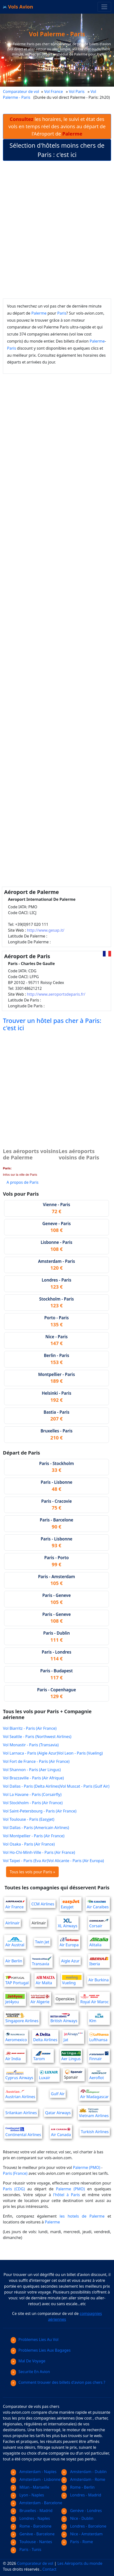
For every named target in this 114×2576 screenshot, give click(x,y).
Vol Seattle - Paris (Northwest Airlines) (37, 1736)
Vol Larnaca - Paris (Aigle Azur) (30, 1753)
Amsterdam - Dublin (84, 2471)
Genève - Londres (81, 2510)
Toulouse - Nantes (31, 2541)
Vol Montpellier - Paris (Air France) (34, 1836)
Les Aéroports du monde (79, 2563)
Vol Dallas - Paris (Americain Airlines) (36, 1827)
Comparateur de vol (21, 91)
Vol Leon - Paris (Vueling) (80, 1753)
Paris (61, 313)
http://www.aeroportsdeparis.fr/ (56, 994)
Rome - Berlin (78, 2487)
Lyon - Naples (27, 2495)
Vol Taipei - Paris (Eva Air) (25, 1860)
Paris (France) (15, 2173)
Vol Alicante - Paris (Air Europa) (76, 1860)
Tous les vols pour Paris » (32, 1872)
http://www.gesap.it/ (45, 930)
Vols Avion (18, 6)
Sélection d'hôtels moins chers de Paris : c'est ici (56, 150)
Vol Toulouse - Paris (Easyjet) (28, 1819)
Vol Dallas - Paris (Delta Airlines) (31, 1786)
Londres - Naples (30, 2518)
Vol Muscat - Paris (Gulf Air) (84, 1786)
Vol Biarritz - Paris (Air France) (30, 1728)
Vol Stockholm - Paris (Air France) (33, 1802)
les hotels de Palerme (82, 2216)
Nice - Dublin (77, 2518)
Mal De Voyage (28, 2361)
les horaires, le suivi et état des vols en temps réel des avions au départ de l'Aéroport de (57, 126)
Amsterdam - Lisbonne (36, 2479)
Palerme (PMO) (86, 2167)
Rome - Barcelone (31, 2526)
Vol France (53, 91)
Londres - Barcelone (83, 2526)
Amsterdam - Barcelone (36, 2502)
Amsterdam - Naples (34, 2471)
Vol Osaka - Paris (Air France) (29, 1844)
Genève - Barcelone (33, 2534)
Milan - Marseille (30, 2487)
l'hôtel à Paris (66, 2194)
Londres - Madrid (81, 2495)
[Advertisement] (57, 230)
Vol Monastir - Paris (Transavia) (31, 1745)
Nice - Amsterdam (82, 2534)
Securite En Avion (30, 2371)
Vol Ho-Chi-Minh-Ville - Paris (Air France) (39, 1852)
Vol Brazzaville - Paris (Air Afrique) (33, 1778)
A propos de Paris (23, 1182)
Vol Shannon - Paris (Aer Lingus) (32, 1769)
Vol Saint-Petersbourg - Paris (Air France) (39, 1811)
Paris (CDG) (14, 2189)
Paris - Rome (77, 2541)
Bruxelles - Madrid (31, 2510)
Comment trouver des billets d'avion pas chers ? (58, 2382)
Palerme (38, 313)
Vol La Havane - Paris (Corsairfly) (32, 1794)
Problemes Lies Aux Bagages (41, 2350)
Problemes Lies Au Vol (34, 2339)
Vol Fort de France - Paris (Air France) (36, 1761)
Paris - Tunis (26, 2549)
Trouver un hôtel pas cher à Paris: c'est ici (52, 1024)
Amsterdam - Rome (83, 2479)
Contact (49, 2569)
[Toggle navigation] (104, 7)
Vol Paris (76, 91)
